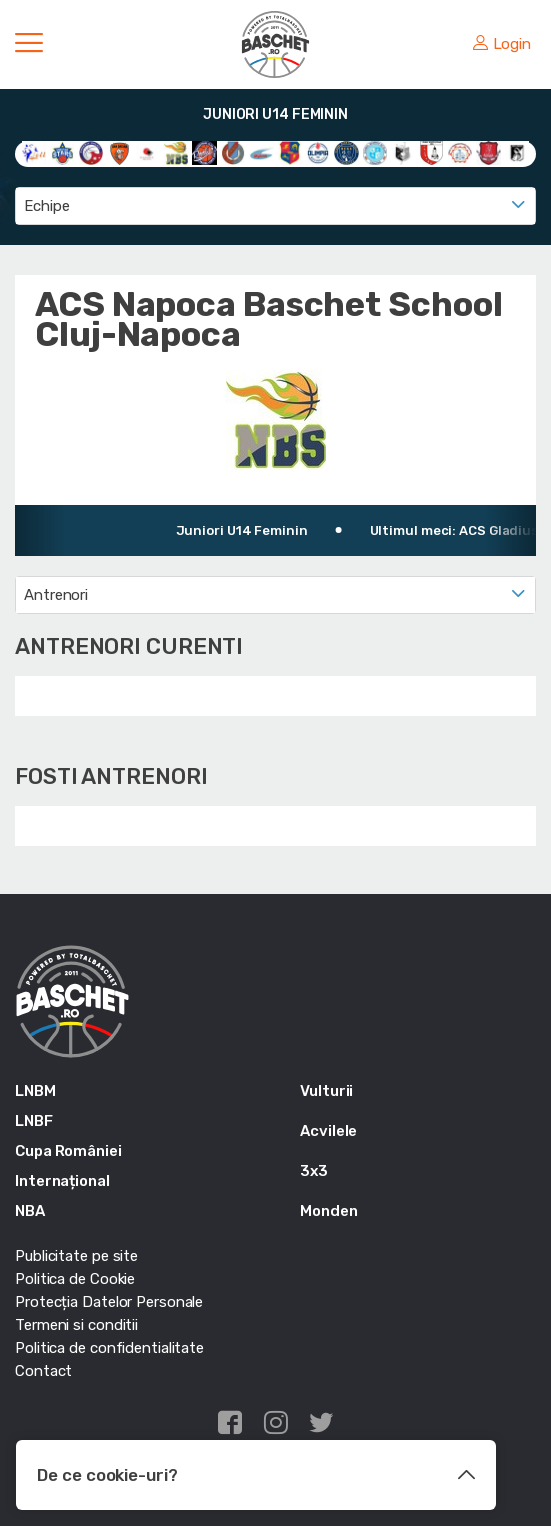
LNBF (34, 1121)
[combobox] (275, 206)
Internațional (62, 1181)
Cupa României (68, 1151)
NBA (30, 1211)
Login (502, 44)
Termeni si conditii (76, 1325)
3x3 (314, 1171)
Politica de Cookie (75, 1279)
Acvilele (328, 1131)
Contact (43, 1371)
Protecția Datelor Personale (109, 1302)
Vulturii (326, 1091)
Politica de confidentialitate (109, 1348)
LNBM (35, 1091)
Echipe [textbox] (46, 206)
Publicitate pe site (76, 1256)
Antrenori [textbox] (56, 595)
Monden (328, 1211)
